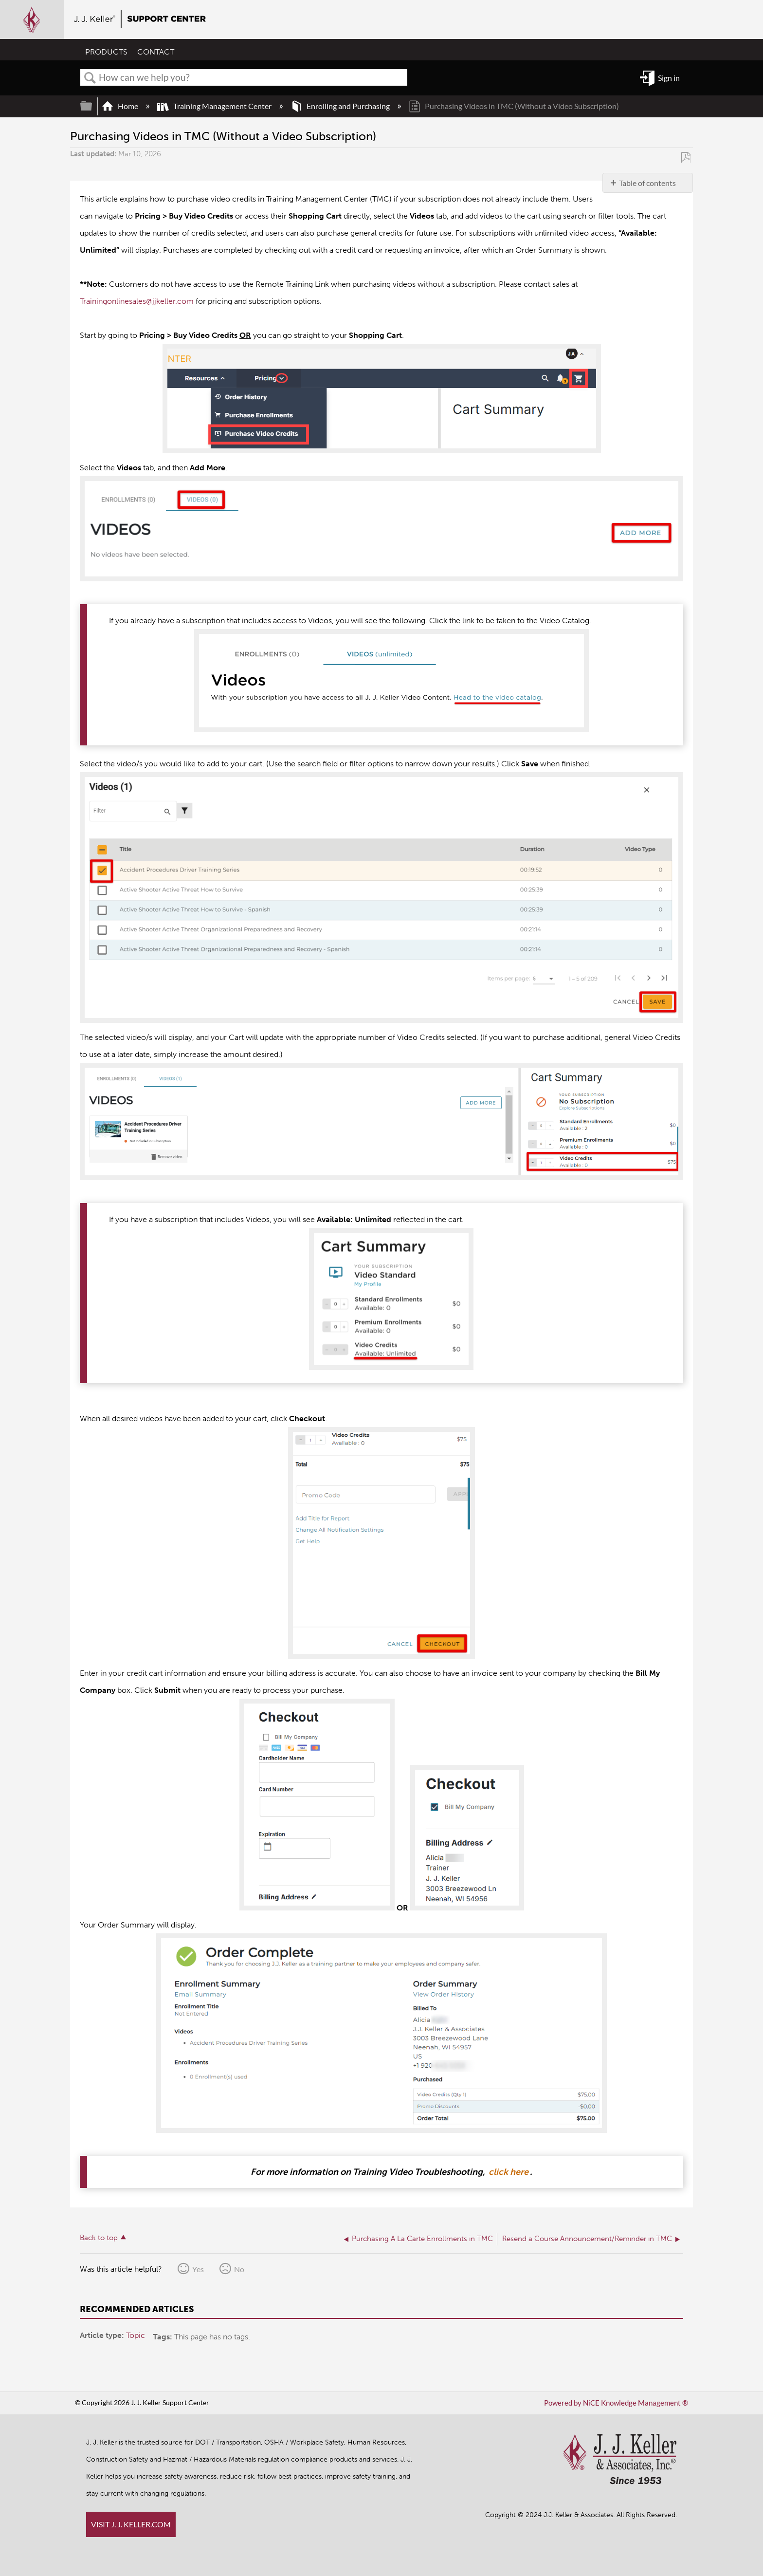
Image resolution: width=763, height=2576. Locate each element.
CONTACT (155, 52)
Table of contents (647, 182)
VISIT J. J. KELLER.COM (131, 2524)
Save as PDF (685, 157)
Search (90, 78)
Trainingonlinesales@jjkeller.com (137, 301)
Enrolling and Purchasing (341, 106)
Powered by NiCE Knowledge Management (619, 2403)
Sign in (669, 77)
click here (508, 2172)
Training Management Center (215, 106)
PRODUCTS (106, 52)
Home (121, 106)
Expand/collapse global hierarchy (92, 106)
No (239, 2268)
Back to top (99, 2237)
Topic (135, 2334)
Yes (198, 2268)
